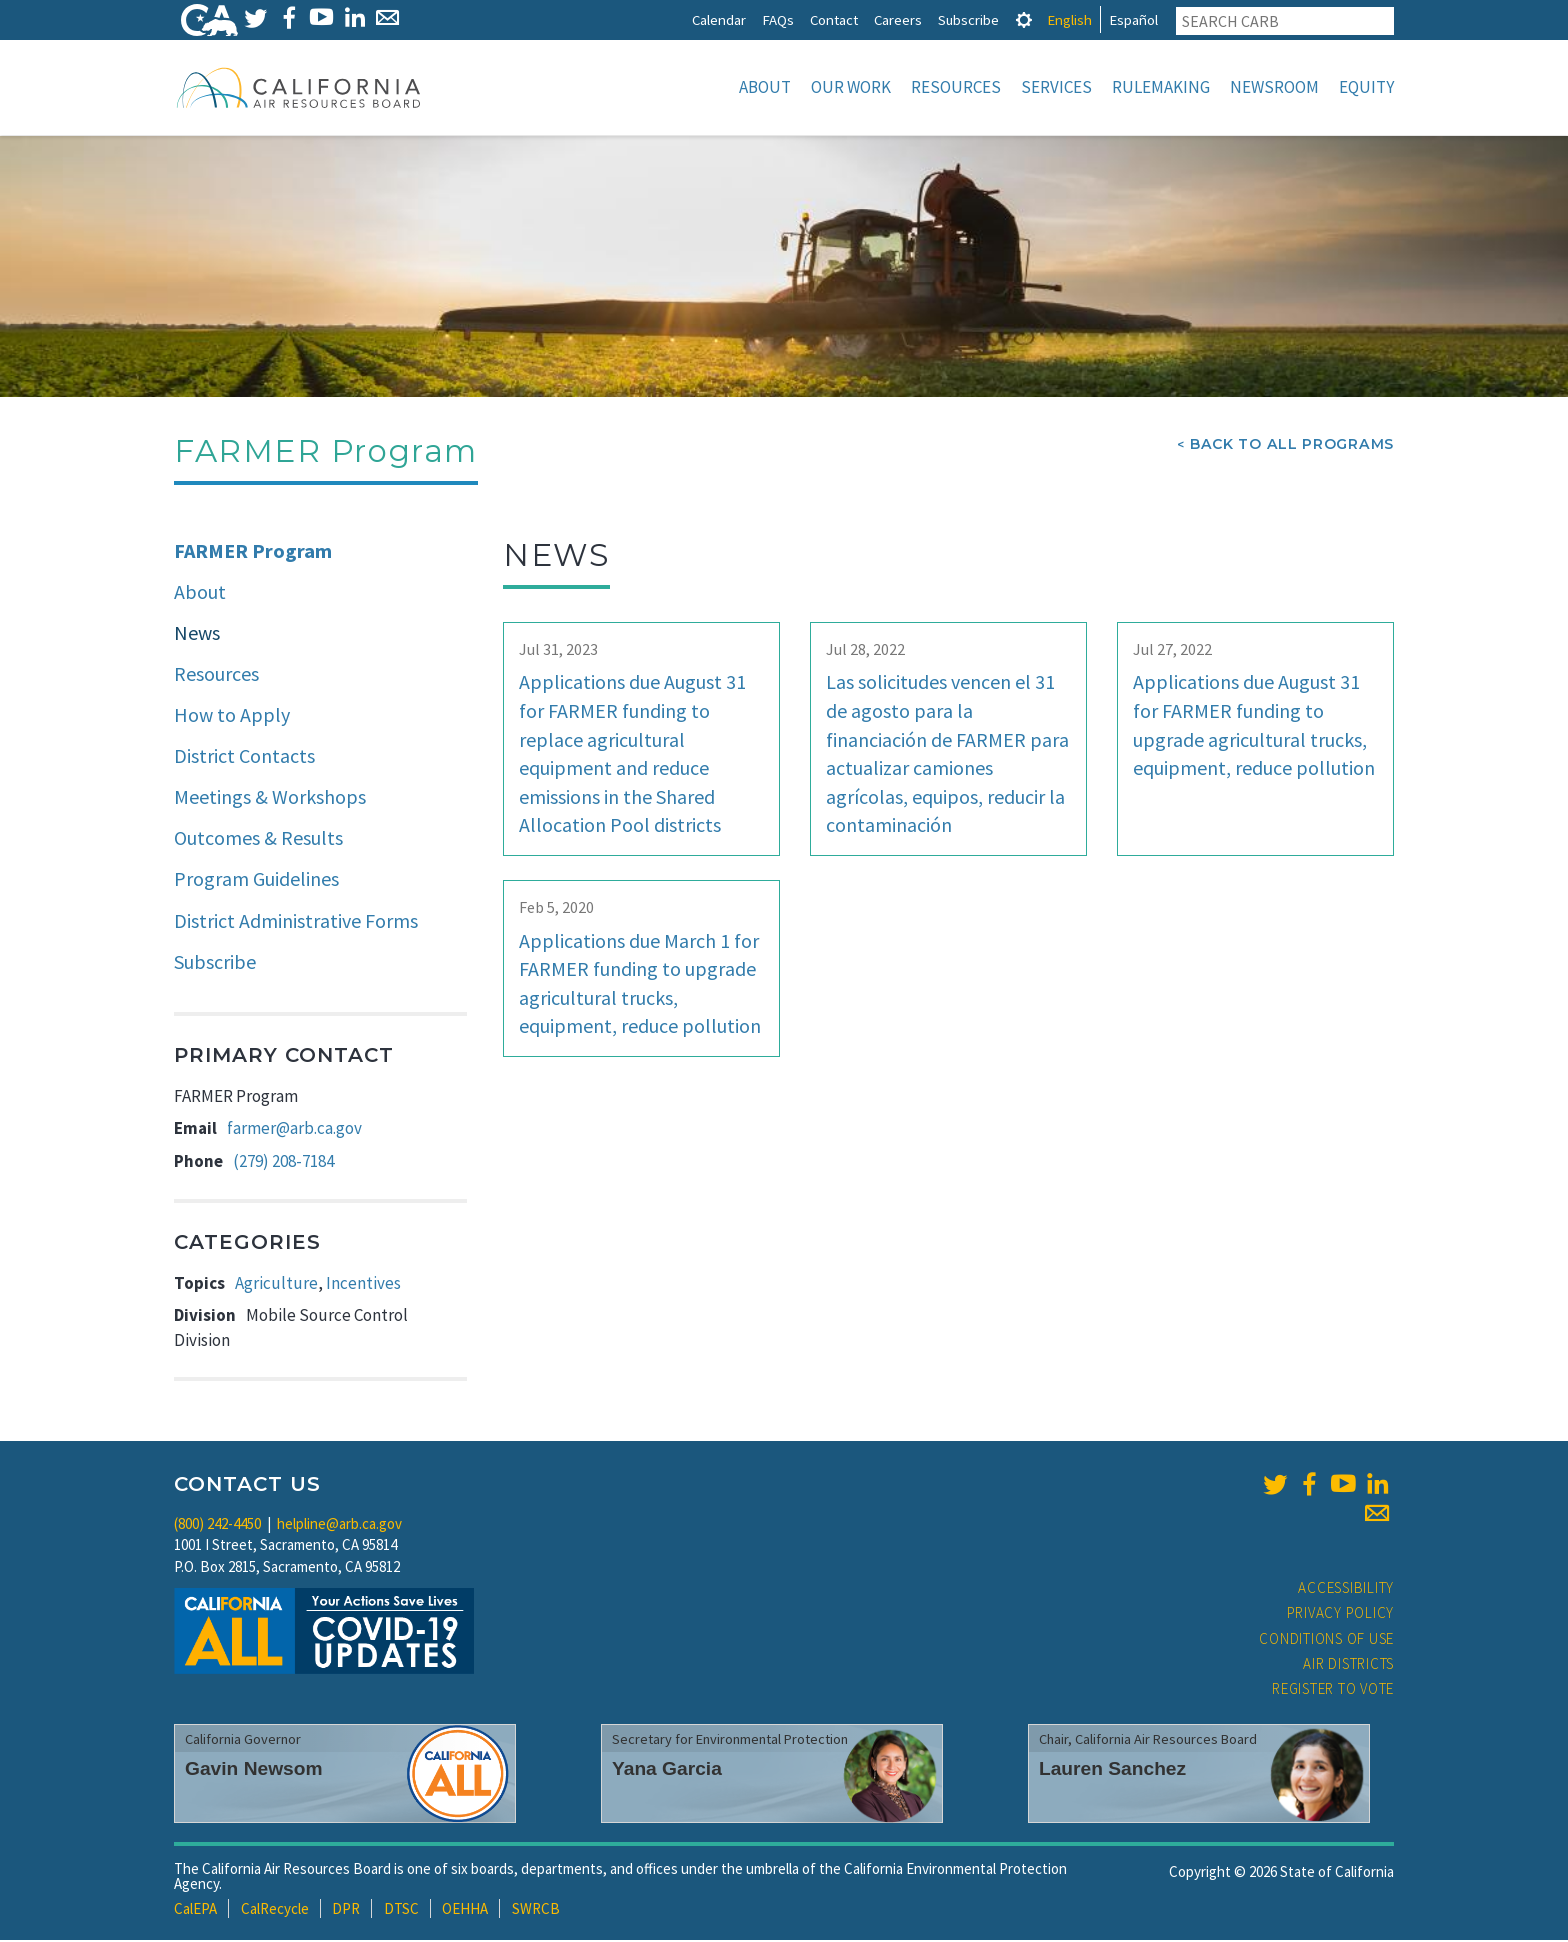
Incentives (363, 1285)
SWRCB (536, 1910)
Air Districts (1348, 1665)
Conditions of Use (1326, 1640)
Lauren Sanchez (1112, 1770)
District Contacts (244, 757)
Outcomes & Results (258, 839)
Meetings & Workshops (270, 798)
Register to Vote (1333, 1690)
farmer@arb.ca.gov (294, 1130)
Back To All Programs (1292, 446)
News (197, 634)
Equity (1366, 87)
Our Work (851, 87)
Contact (834, 19)
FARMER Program (253, 552)
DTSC (401, 1910)
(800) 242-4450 (217, 1525)
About (765, 87)
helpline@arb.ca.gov (339, 1525)
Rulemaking (1161, 87)
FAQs (778, 19)
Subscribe (968, 19)
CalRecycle (275, 1910)
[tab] (1024, 19)
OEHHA (465, 1910)
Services (1056, 87)
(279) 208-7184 (283, 1163)
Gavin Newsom (254, 1770)
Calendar (719, 19)
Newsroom (1274, 87)
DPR (346, 1910)
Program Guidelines (256, 880)
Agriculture (276, 1285)
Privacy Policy (1341, 1614)
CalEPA (195, 1910)
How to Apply (232, 716)
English (1069, 19)
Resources (956, 87)
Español (1133, 19)
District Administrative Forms (296, 922)
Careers (898, 19)
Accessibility (1346, 1589)
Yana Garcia (667, 1770)
